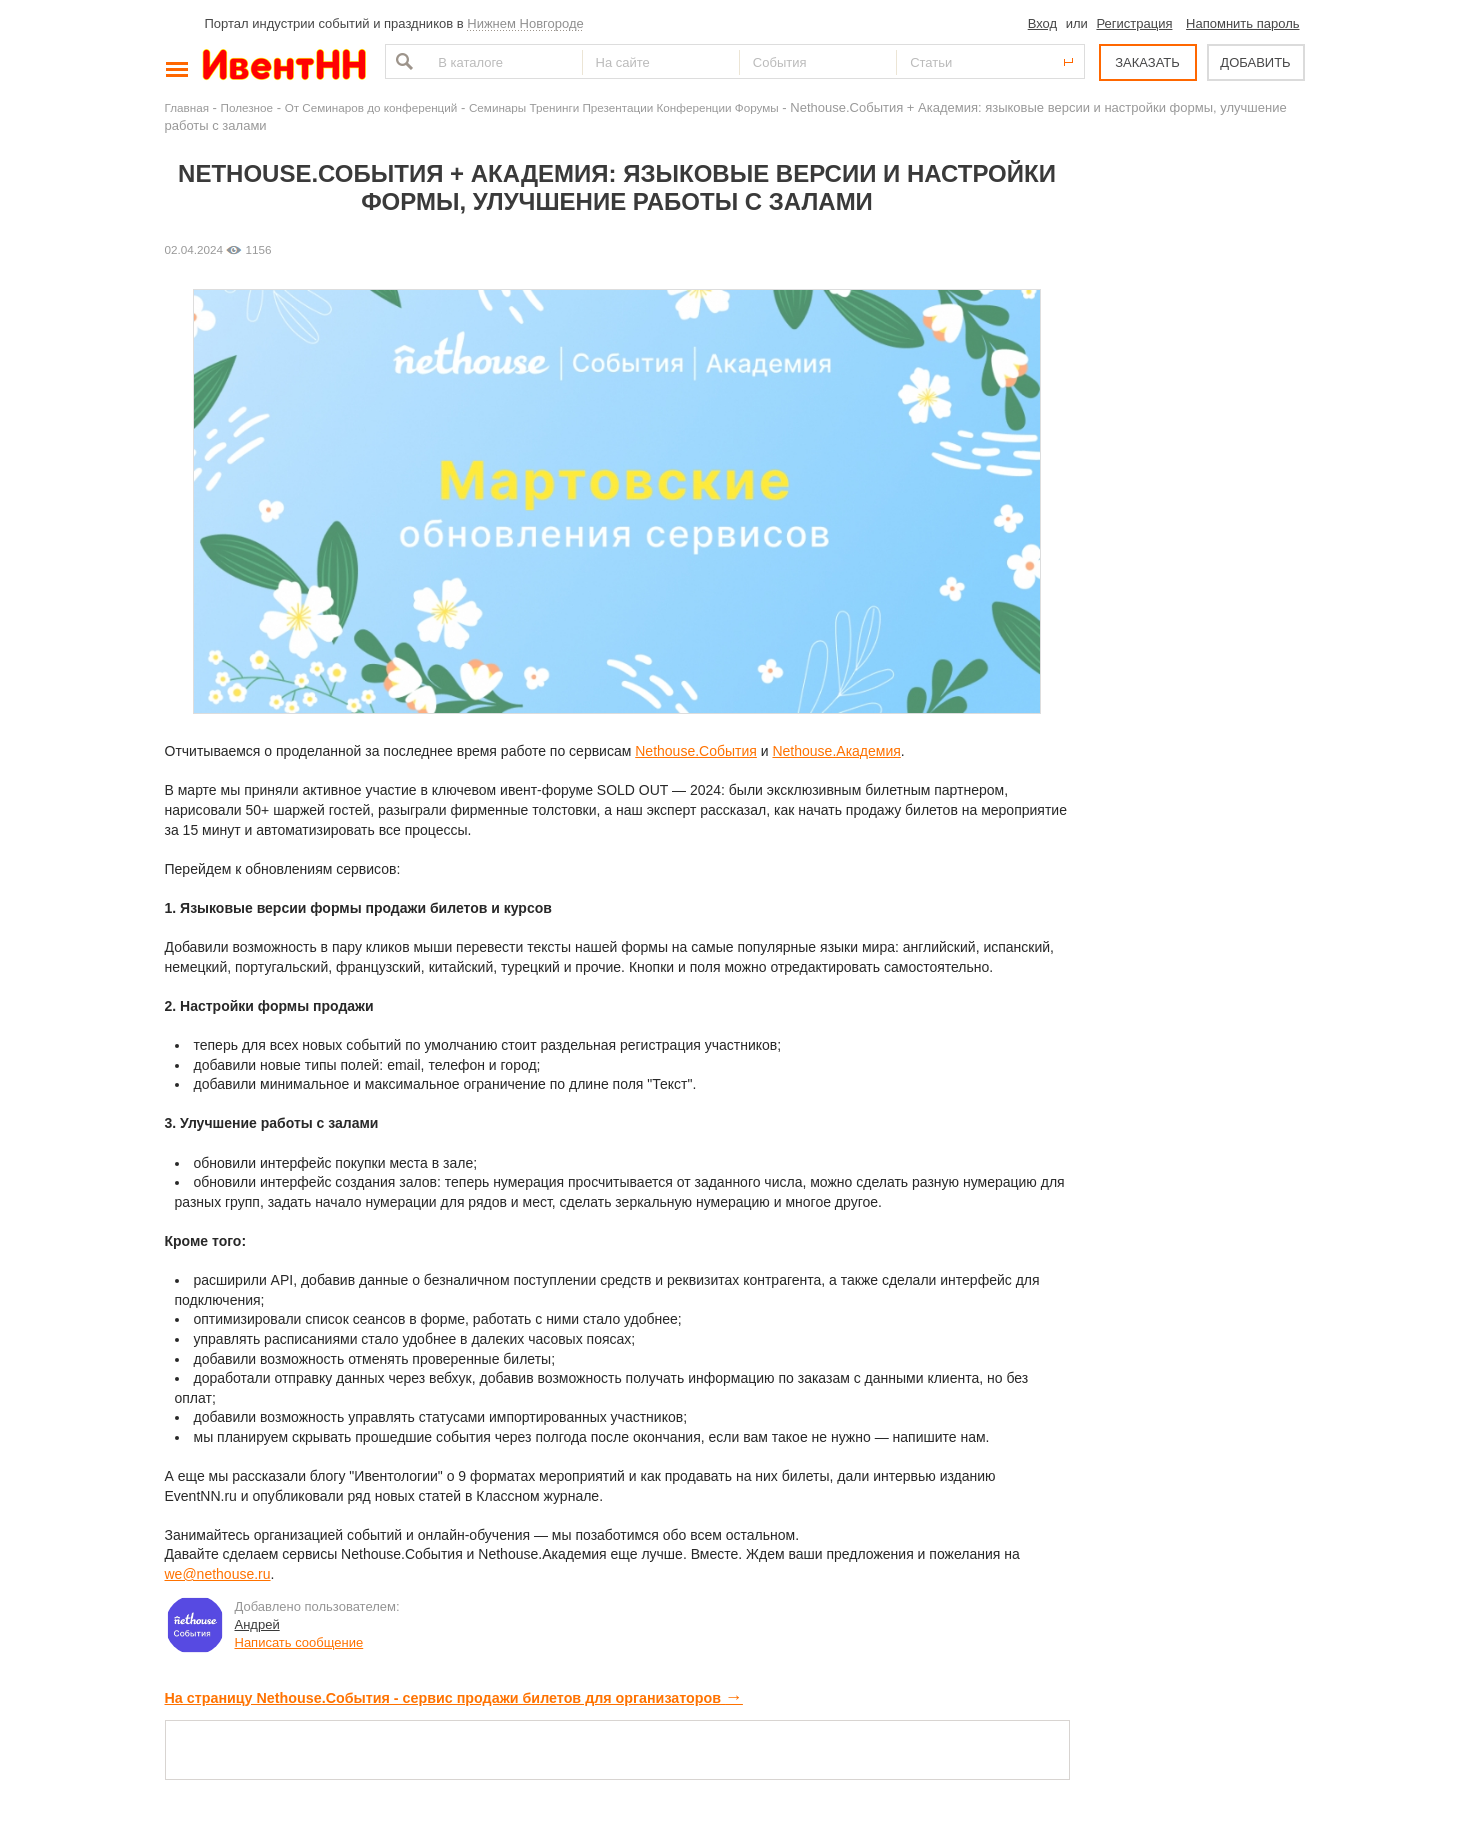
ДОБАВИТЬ (1255, 62)
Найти (402, 61)
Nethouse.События (696, 751)
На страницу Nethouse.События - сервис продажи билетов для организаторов (454, 1698)
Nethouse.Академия (836, 751)
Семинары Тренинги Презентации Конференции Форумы (624, 107)
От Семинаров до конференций (371, 107)
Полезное (247, 107)
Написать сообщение (299, 1642)
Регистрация (1134, 23)
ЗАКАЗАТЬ (1147, 62)
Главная (187, 107)
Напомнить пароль (1242, 23)
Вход (1042, 23)
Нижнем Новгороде (525, 23)
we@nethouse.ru (218, 1574)
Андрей (257, 1624)
